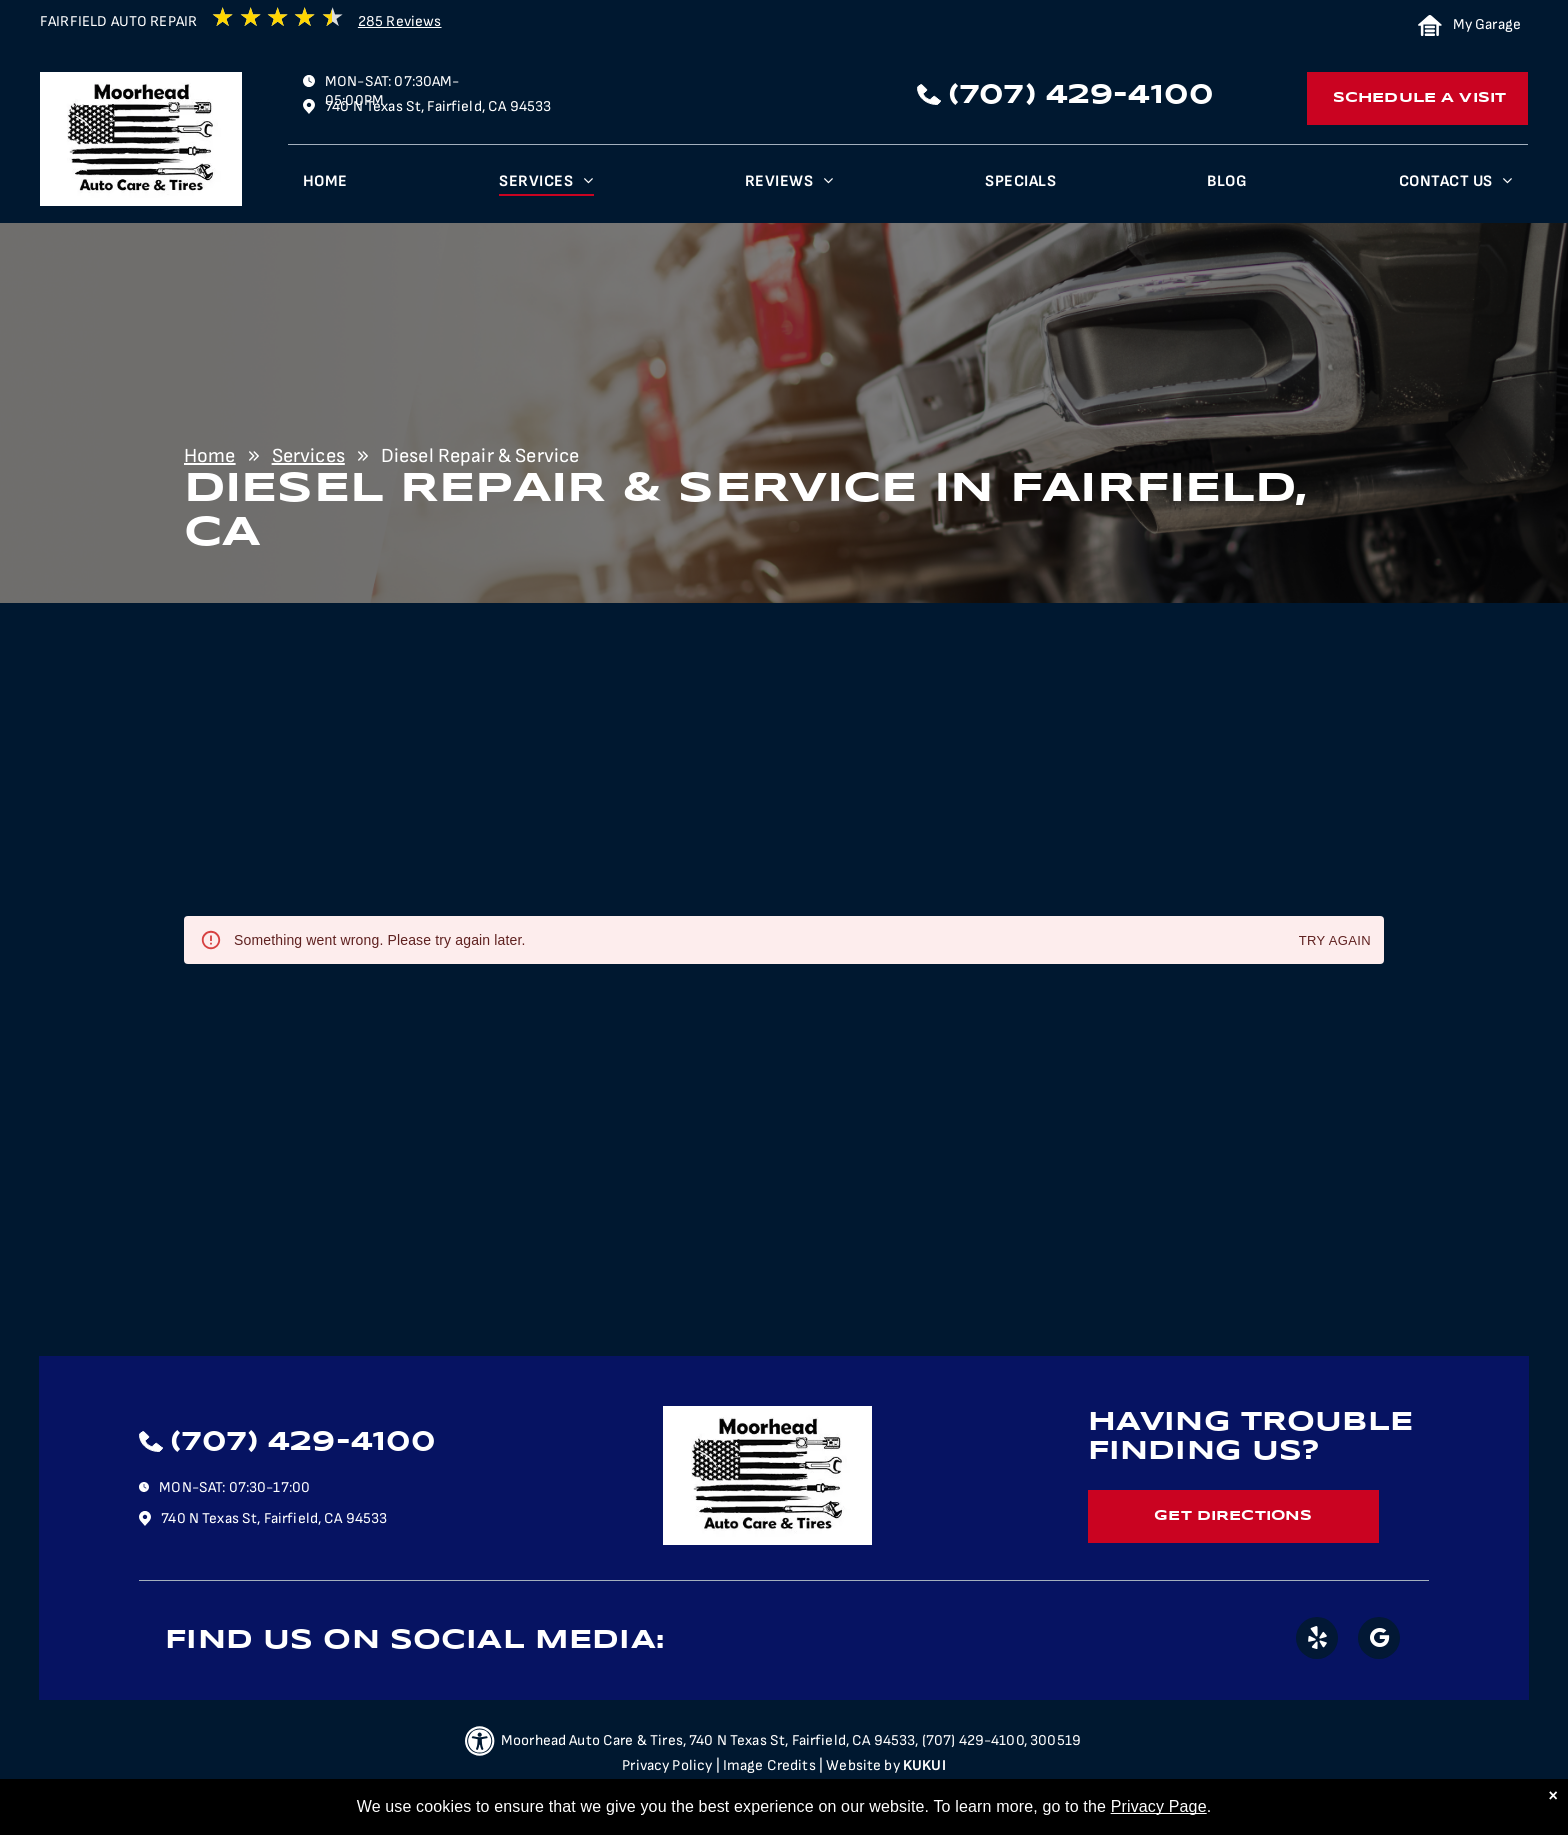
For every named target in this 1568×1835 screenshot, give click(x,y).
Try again (1335, 941)
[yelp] (1317, 1640)
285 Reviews (400, 21)
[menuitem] (325, 186)
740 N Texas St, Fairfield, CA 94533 (438, 106)
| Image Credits (766, 1765)
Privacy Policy (667, 1765)
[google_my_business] (1379, 1640)
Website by (863, 1765)
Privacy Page (1159, 1806)
